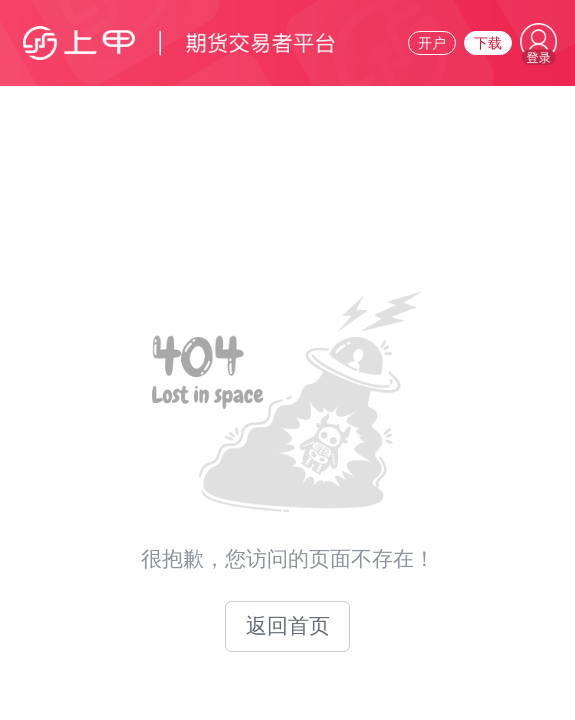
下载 (488, 43)
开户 (432, 43)
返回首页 (288, 626)
